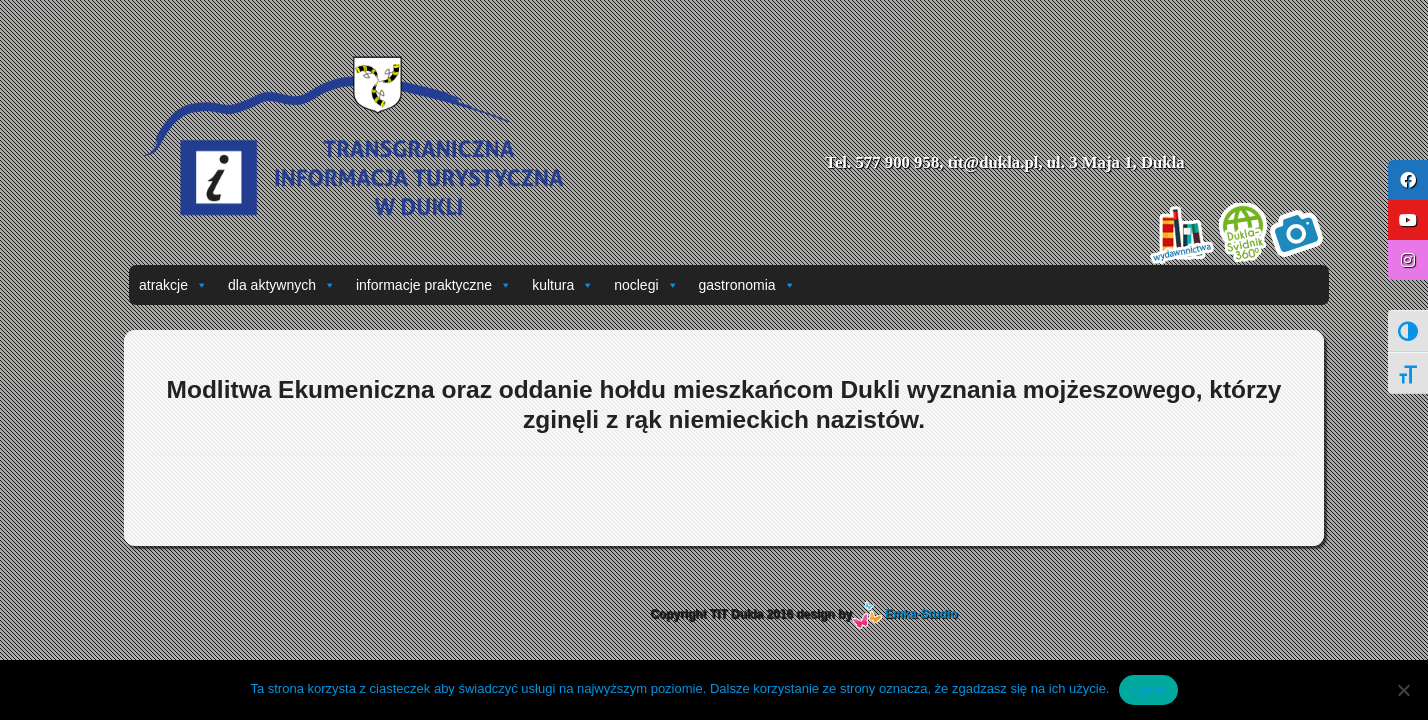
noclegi (646, 285)
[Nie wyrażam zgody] (1403, 690)
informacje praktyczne (434, 285)
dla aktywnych (282, 285)
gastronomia (747, 285)
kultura (563, 285)
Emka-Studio (921, 614)
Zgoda (1148, 689)
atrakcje (173, 285)
